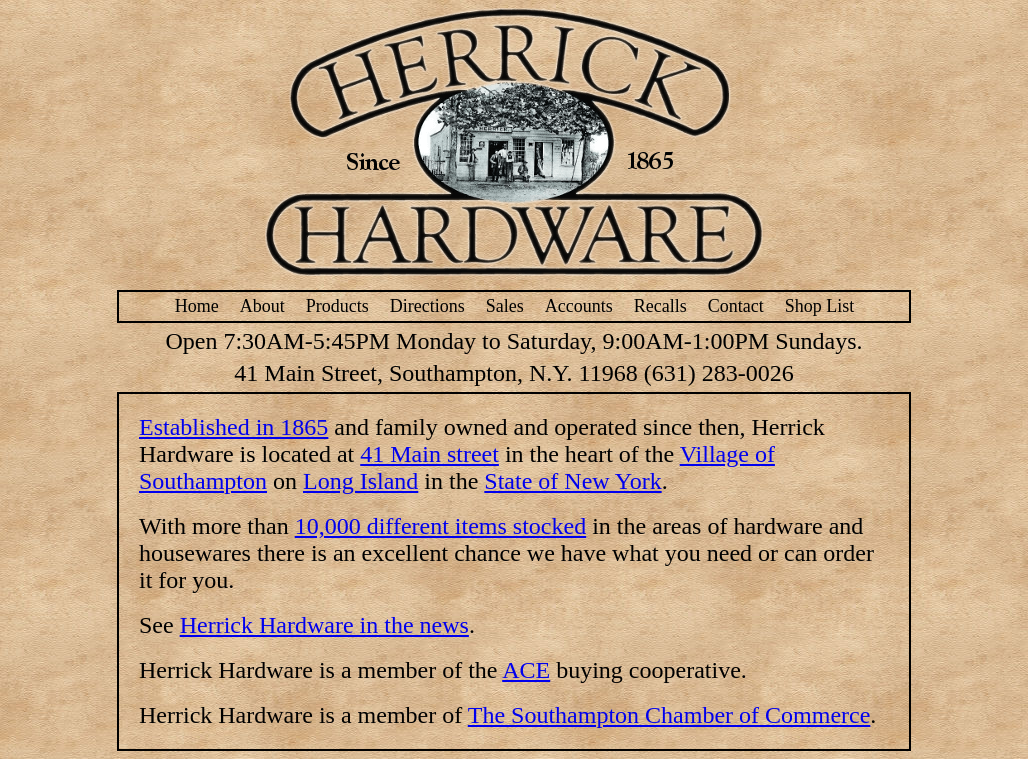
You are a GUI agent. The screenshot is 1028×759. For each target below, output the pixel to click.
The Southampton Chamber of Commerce (669, 715)
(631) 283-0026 (719, 373)
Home (197, 306)
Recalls (660, 306)
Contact (736, 306)
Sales (505, 306)
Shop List (820, 306)
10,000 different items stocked (441, 526)
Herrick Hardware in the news (324, 625)
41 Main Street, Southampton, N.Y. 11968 (435, 373)
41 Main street (429, 454)
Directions (427, 306)
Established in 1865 (233, 427)
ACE (526, 670)
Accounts (579, 306)
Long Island (360, 481)
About (262, 306)
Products (337, 306)
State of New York (572, 481)
